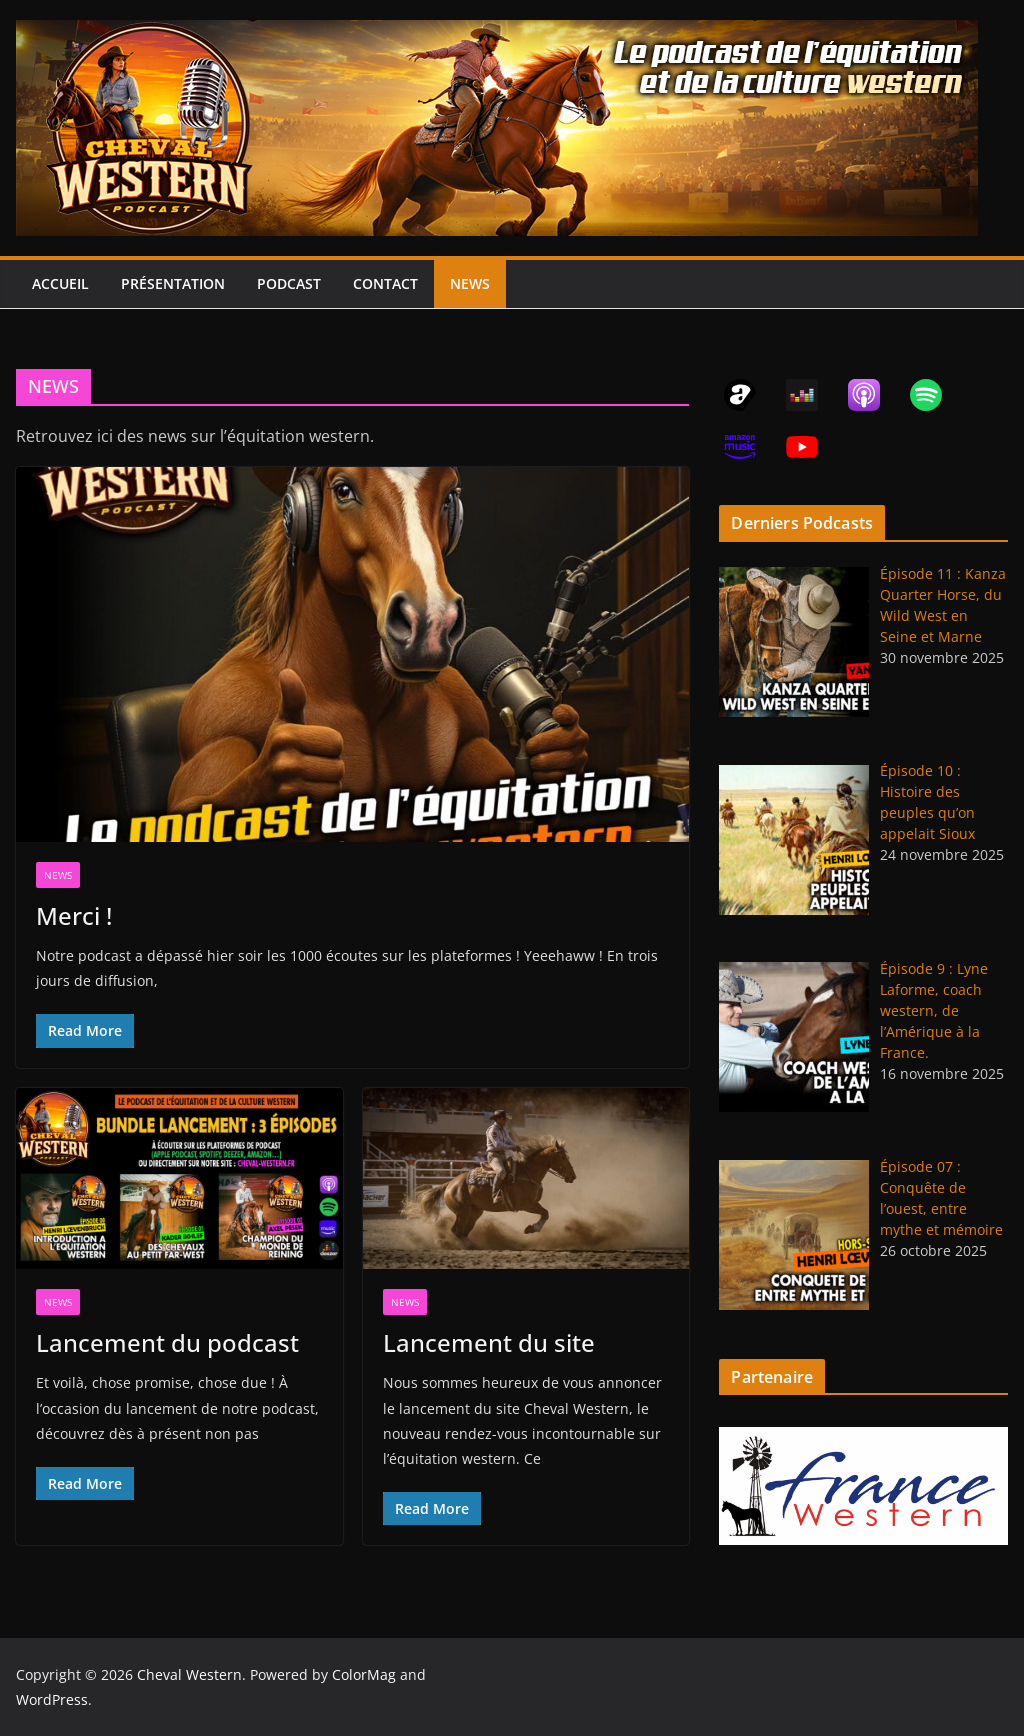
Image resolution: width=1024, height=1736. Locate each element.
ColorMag (364, 1674)
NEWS (470, 283)
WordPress (52, 1699)
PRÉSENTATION (173, 283)
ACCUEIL (60, 283)
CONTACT (385, 283)
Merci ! (74, 915)
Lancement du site (489, 1342)
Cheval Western (189, 1674)
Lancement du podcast (167, 1342)
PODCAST (289, 283)
